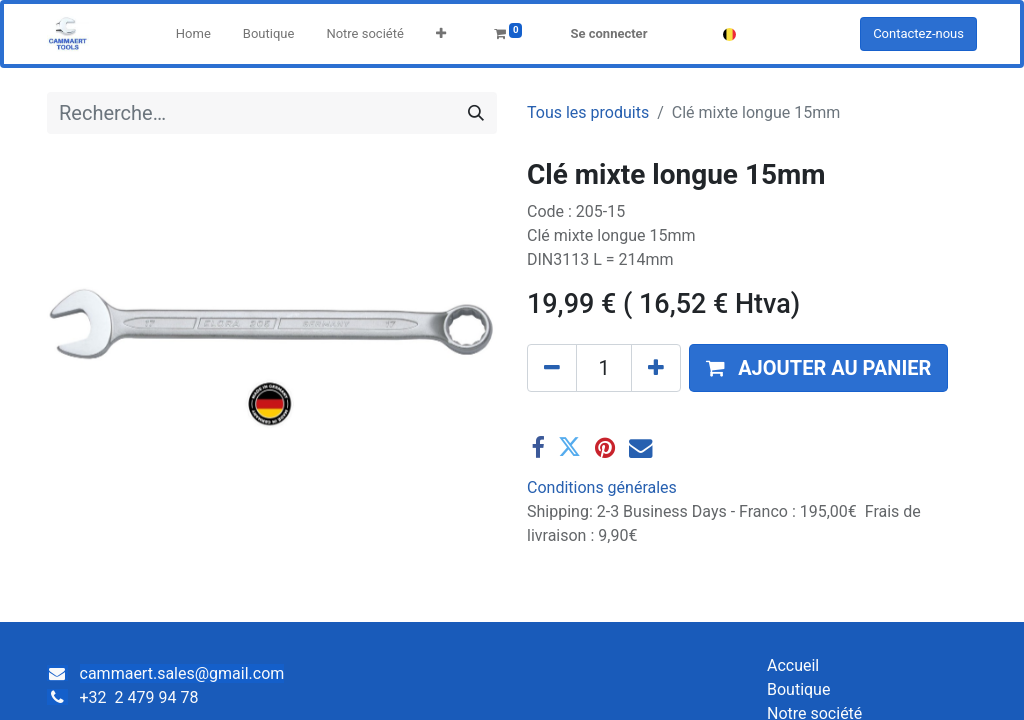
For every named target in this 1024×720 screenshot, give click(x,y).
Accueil (793, 665)
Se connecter (608, 33)
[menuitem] (193, 34)
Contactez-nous (918, 33)
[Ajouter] (656, 368)
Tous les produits (588, 112)
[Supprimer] (552, 368)
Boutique (798, 689)
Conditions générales (602, 487)
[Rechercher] (476, 113)
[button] (441, 34)
